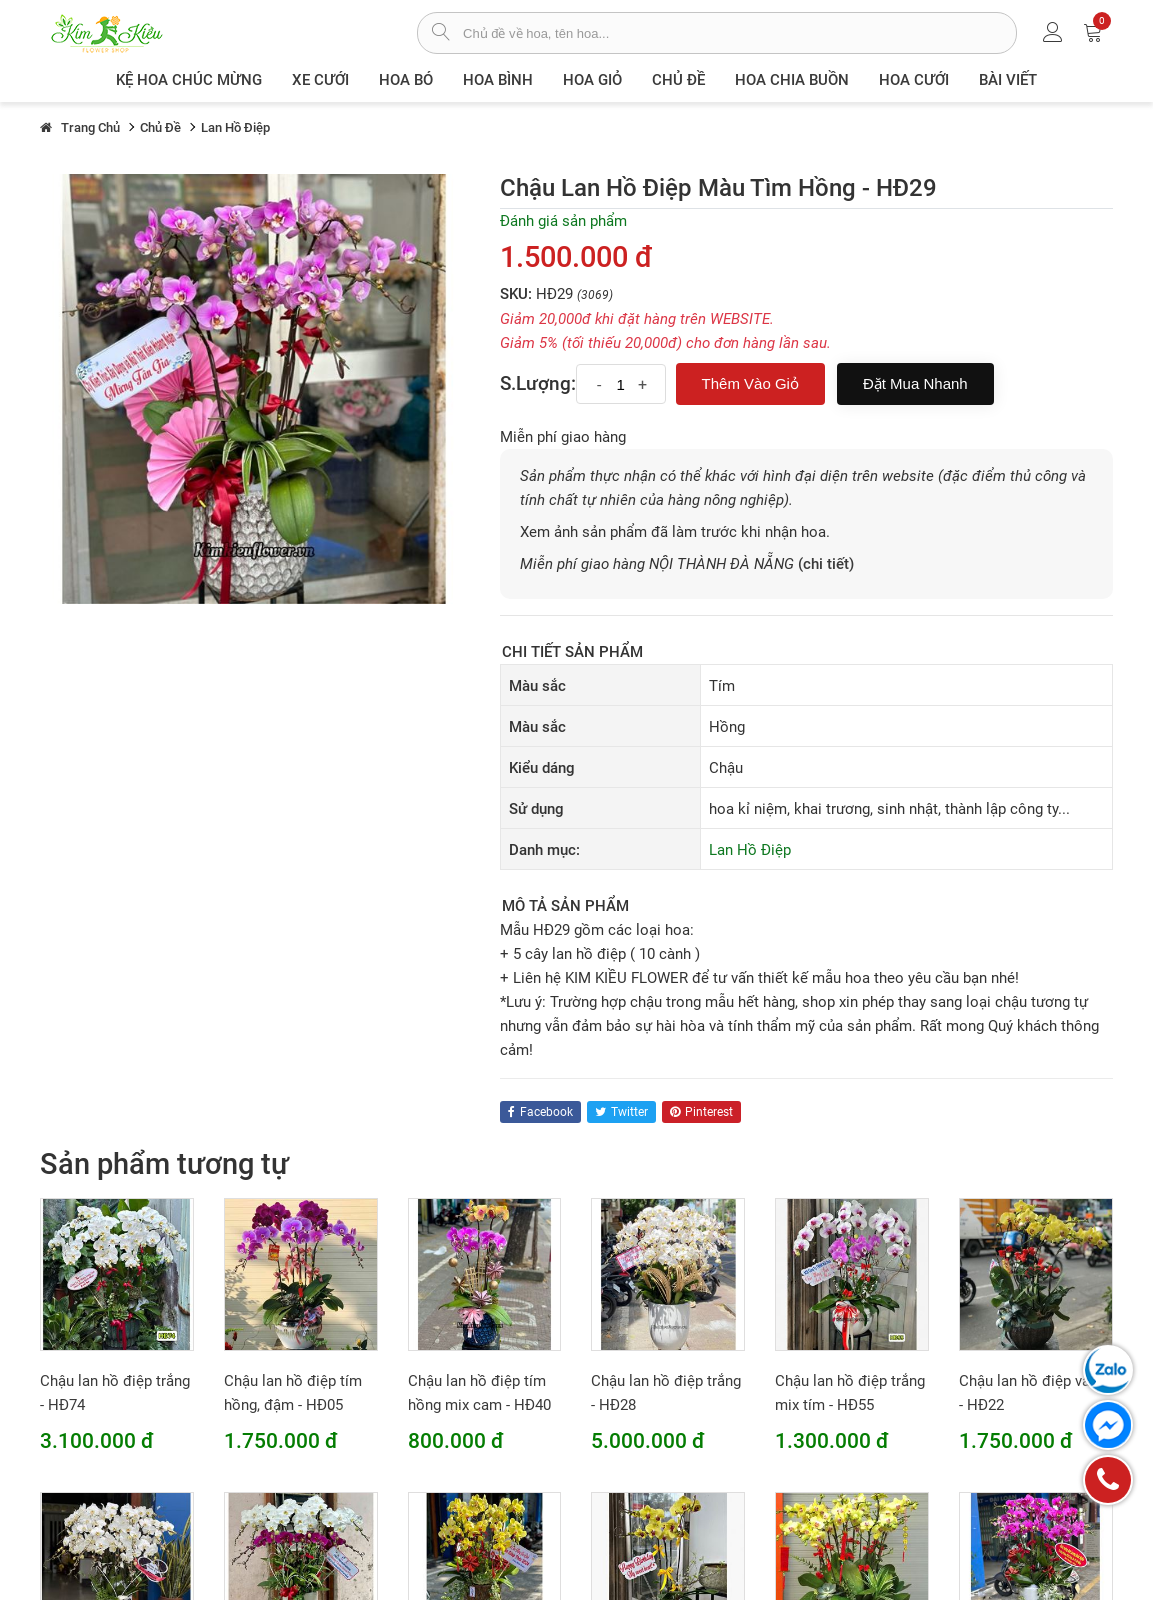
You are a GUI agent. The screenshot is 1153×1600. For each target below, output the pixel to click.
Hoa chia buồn (792, 80)
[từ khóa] (739, 33)
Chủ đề (678, 80)
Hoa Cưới (914, 80)
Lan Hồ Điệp (750, 850)
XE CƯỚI (320, 80)
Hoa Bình (498, 80)
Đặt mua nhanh (915, 383)
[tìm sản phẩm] (440, 34)
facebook (540, 1112)
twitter (621, 1112)
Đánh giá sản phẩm (563, 221)
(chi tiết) (826, 564)
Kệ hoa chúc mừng (189, 80)
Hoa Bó (406, 80)
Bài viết (1008, 80)
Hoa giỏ (592, 80)
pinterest (701, 1112)
